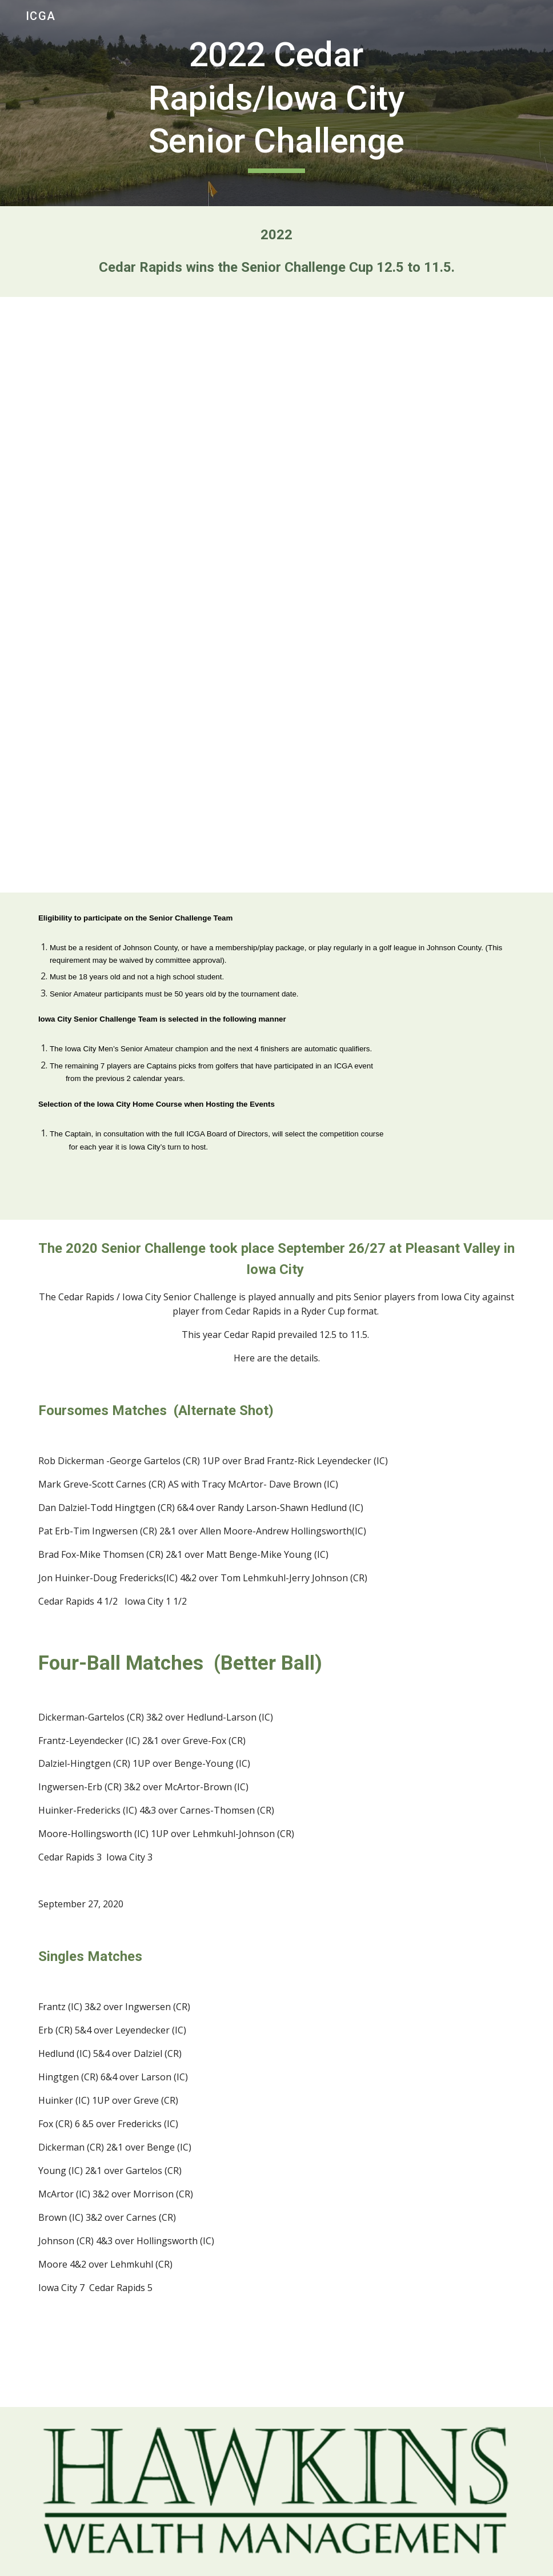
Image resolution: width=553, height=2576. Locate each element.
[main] (276, 103)
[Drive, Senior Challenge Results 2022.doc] (276, 595)
